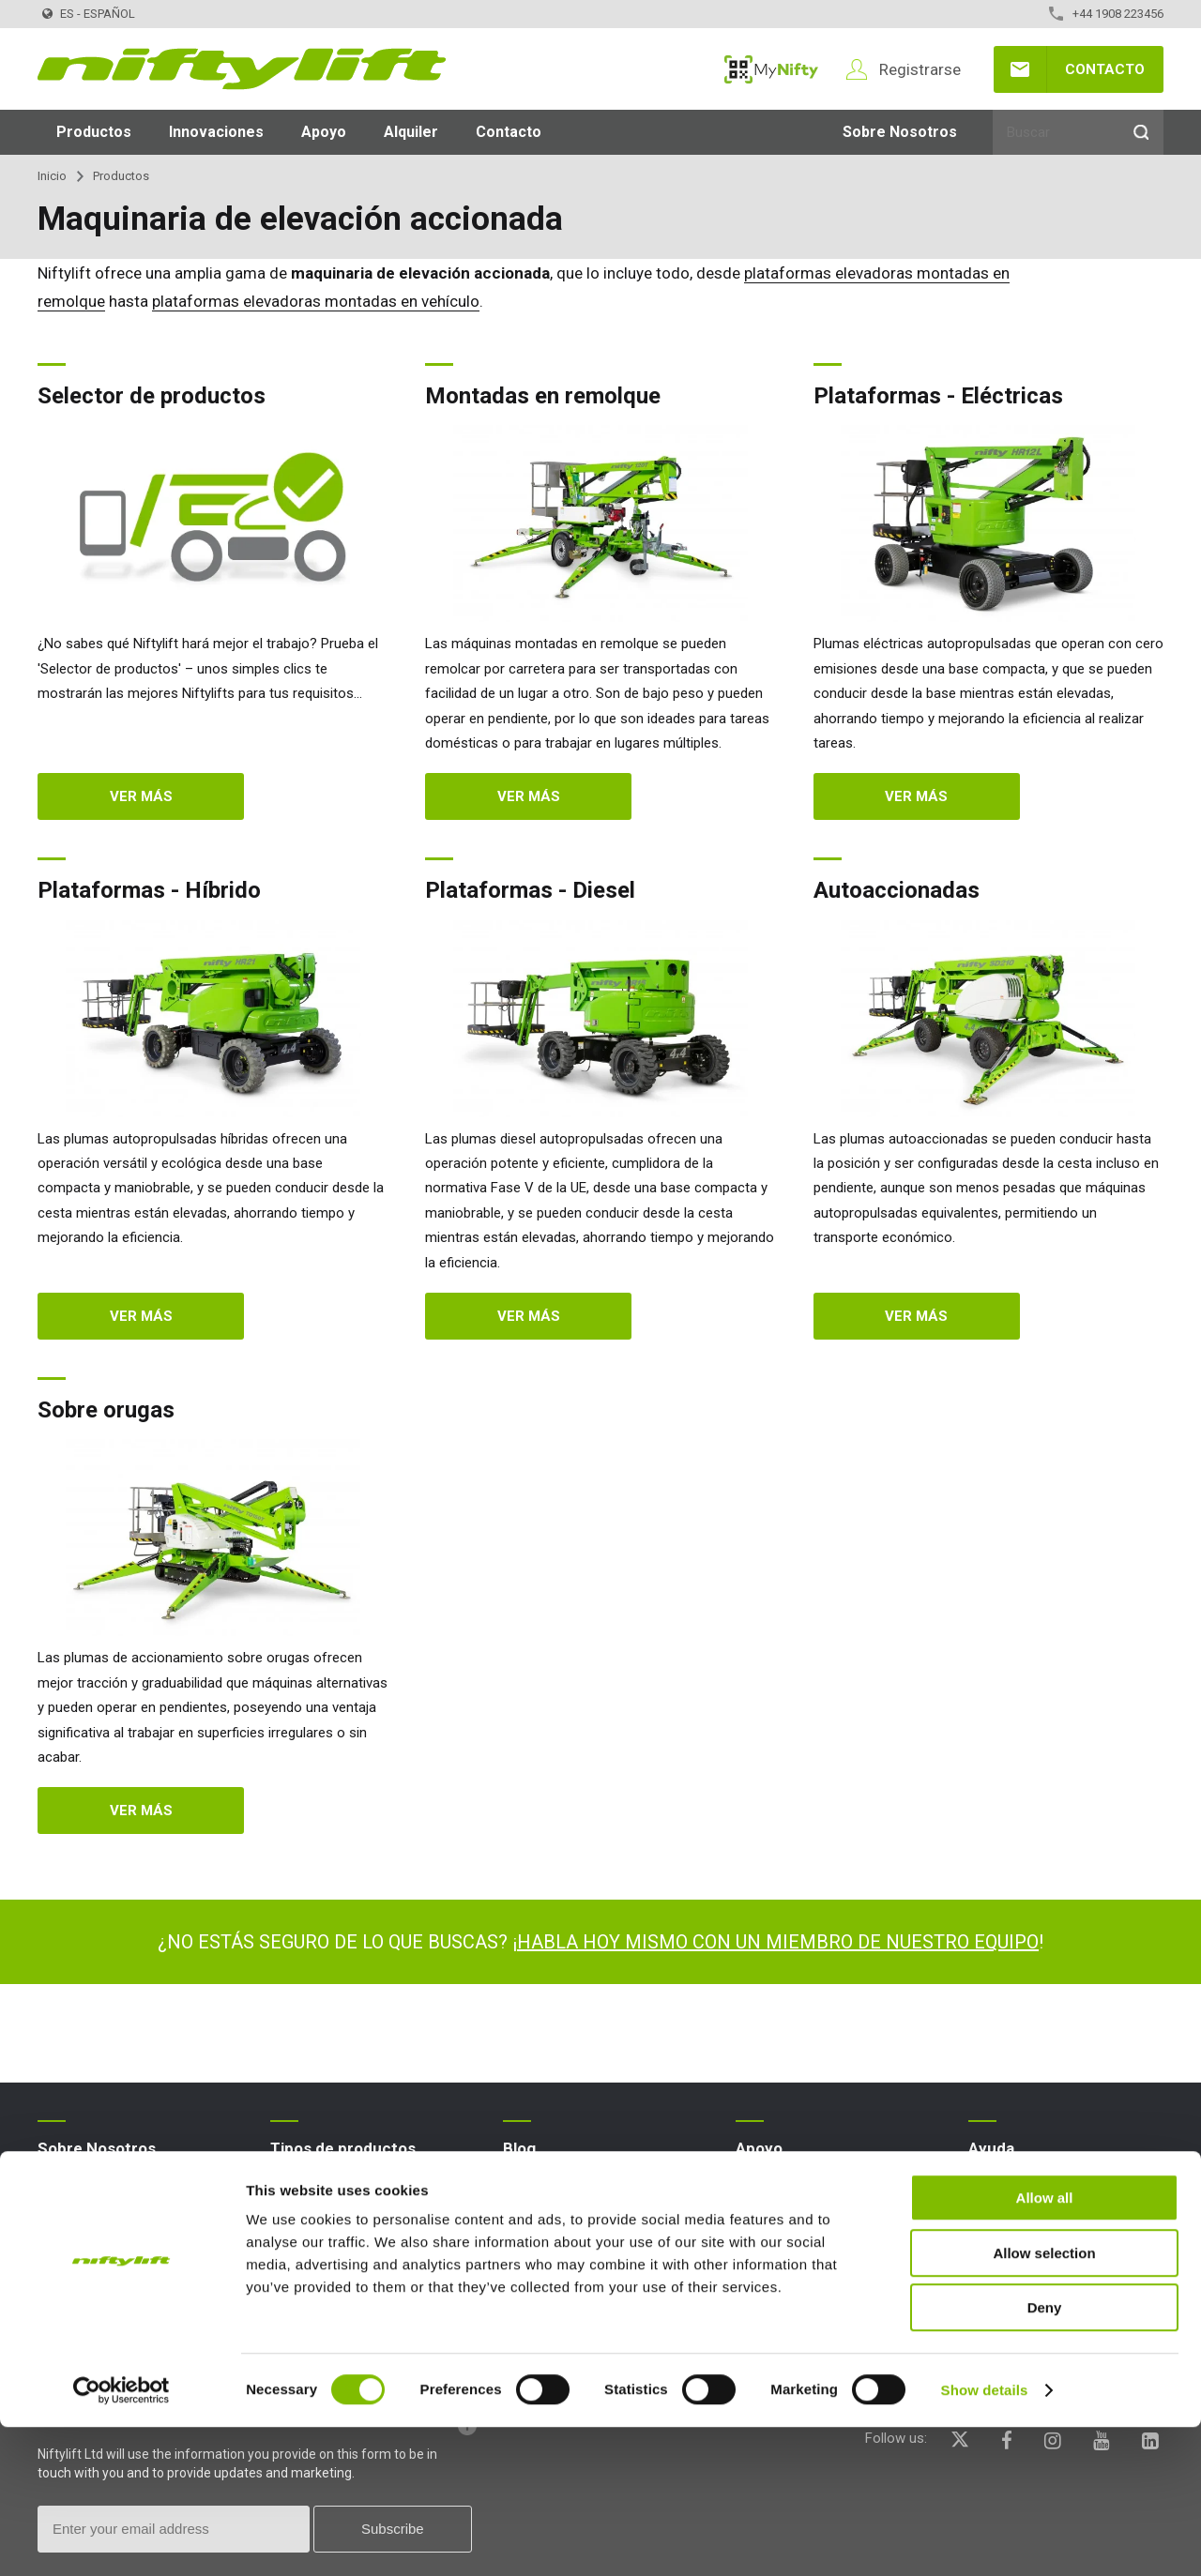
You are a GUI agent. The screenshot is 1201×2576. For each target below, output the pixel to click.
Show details (984, 2539)
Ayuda (991, 2148)
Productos (93, 132)
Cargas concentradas (802, 2220)
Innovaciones (216, 132)
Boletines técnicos (793, 2251)
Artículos (530, 2220)
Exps (517, 2251)
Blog (51, 2190)
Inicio (52, 176)
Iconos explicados (1024, 2251)
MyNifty (771, 69)
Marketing (766, 2281)
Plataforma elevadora (336, 2190)
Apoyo (323, 132)
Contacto (1105, 69)
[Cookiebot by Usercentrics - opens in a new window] (121, 2539)
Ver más (141, 796)
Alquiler (411, 132)
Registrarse (920, 69)
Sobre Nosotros (900, 132)
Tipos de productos (343, 2148)
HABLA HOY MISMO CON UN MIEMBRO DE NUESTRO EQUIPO (778, 1942)
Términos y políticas (99, 2220)
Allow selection (1044, 2402)
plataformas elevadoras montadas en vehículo (315, 301)
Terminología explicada (1038, 2220)
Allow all (1044, 2347)
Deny (1044, 2456)
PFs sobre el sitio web (1036, 2190)
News (520, 2190)
